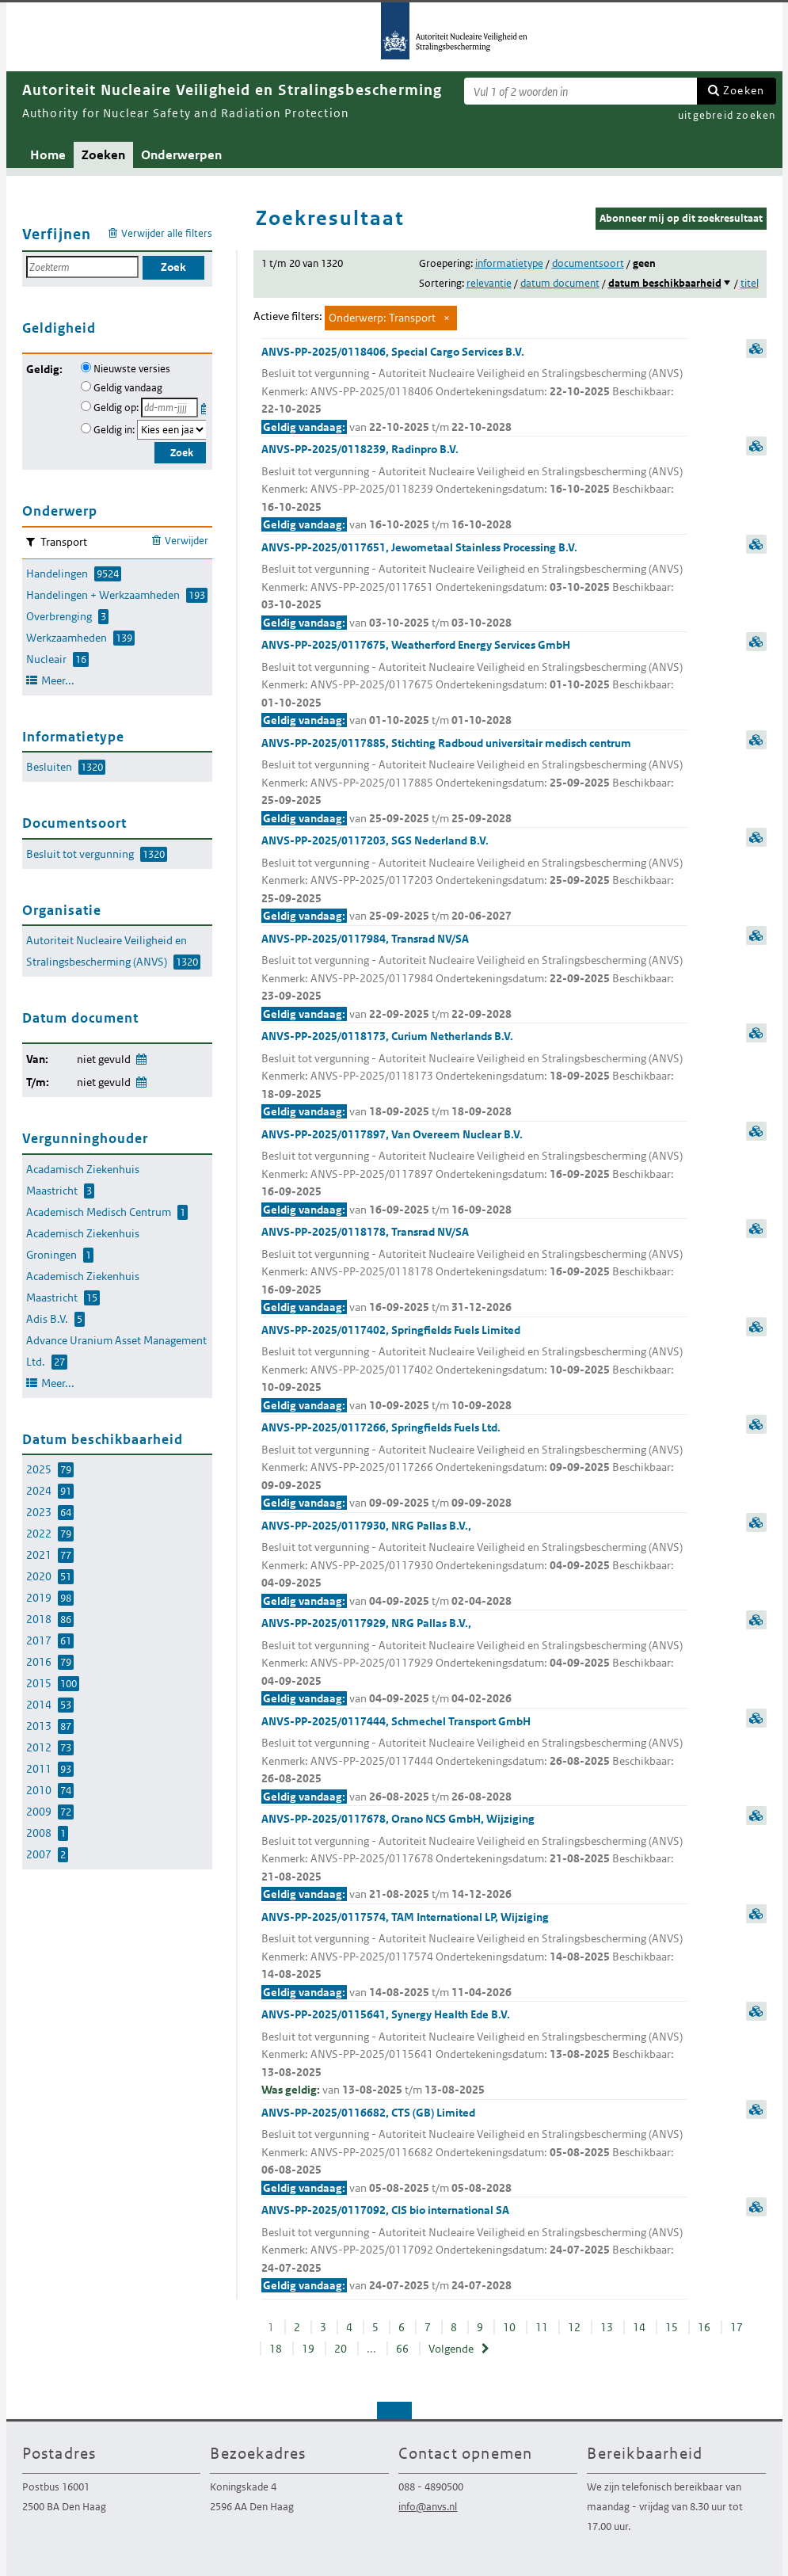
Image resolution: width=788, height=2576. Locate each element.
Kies (205, 406)
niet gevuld (104, 1059)
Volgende (451, 2349)
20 (340, 2349)
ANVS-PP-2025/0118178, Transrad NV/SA (474, 1271)
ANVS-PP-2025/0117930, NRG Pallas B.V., (474, 1564)
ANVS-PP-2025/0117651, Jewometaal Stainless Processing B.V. (474, 586)
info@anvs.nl (427, 2506)
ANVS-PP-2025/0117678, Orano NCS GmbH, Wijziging (474, 1857)
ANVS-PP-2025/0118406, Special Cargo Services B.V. (474, 390)
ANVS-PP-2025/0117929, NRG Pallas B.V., (474, 1662)
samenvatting (756, 348)
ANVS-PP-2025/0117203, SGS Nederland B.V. (474, 879)
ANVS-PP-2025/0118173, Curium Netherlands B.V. (474, 1075)
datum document (560, 283)
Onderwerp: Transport (382, 318)
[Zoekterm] (580, 91)
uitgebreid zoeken (726, 115)
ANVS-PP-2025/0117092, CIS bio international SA (474, 2249)
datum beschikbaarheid (664, 283)
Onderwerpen (181, 155)
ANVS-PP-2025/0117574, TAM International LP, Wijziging (474, 1956)
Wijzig (140, 1056)
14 (639, 2327)
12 (574, 2327)
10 (509, 2327)
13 (606, 2327)
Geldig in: (114, 429)
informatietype (509, 263)
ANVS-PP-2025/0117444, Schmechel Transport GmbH (474, 1760)
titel (749, 283)
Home (48, 155)
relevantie (489, 283)
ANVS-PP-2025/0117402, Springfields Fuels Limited (474, 1369)
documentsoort (588, 263)
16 (704, 2327)
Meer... (57, 680)
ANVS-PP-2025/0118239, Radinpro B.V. (474, 488)
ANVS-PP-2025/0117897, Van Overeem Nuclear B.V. (474, 1173)
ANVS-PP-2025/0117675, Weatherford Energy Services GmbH (474, 684)
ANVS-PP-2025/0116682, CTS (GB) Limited (474, 2151)
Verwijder (186, 540)
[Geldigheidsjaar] (172, 430)
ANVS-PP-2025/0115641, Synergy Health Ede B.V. (474, 2053)
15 (671, 2327)
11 (541, 2327)
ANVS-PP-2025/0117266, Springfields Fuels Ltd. (474, 1466)
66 (402, 2349)
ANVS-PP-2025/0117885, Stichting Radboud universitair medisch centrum (474, 782)
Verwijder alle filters (166, 233)
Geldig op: (116, 407)
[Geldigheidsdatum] (169, 407)
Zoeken (743, 90)
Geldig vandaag (127, 387)
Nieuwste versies (131, 368)
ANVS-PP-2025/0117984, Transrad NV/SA (474, 977)
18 (275, 2349)
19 (308, 2349)
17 (736, 2327)
